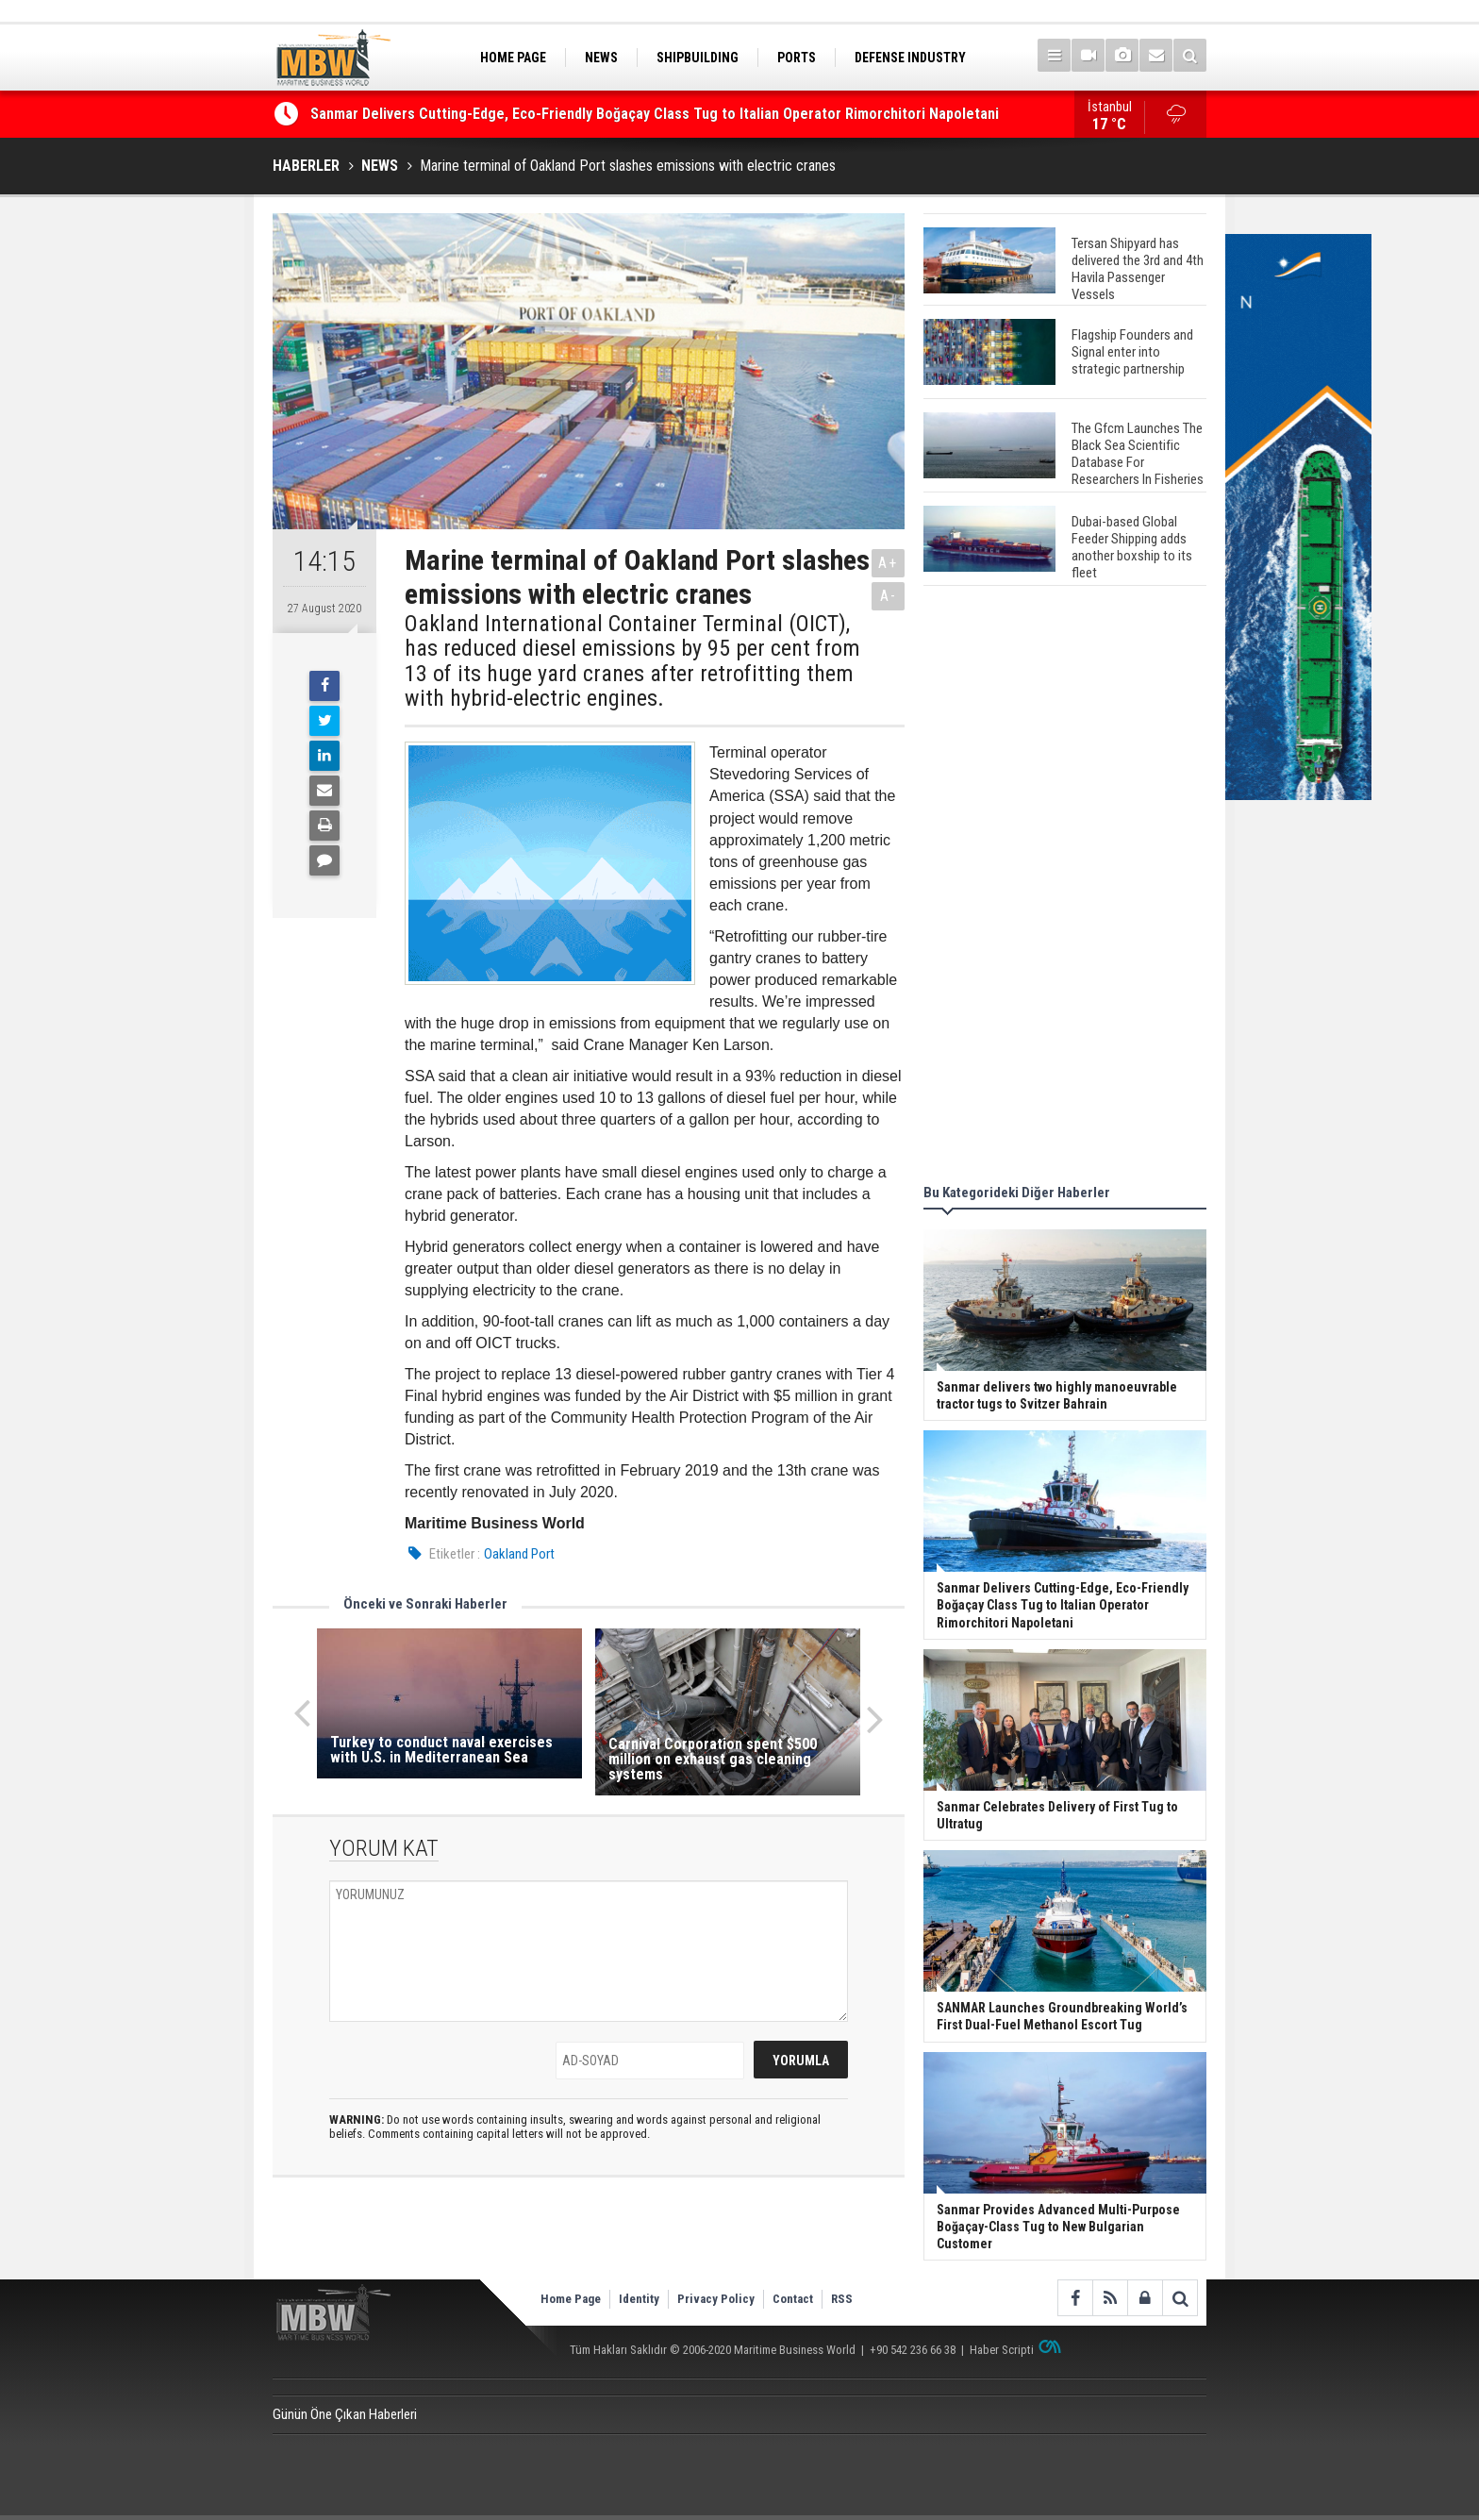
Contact (793, 2299)
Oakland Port (519, 1553)
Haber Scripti (1002, 2350)
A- (888, 596)
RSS (842, 2299)
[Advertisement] (1064, 888)
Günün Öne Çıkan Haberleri (345, 2414)
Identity (639, 2299)
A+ (888, 563)
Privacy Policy (716, 2299)
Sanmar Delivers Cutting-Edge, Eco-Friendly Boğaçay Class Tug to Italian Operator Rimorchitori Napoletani (654, 115)
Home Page (570, 2299)
